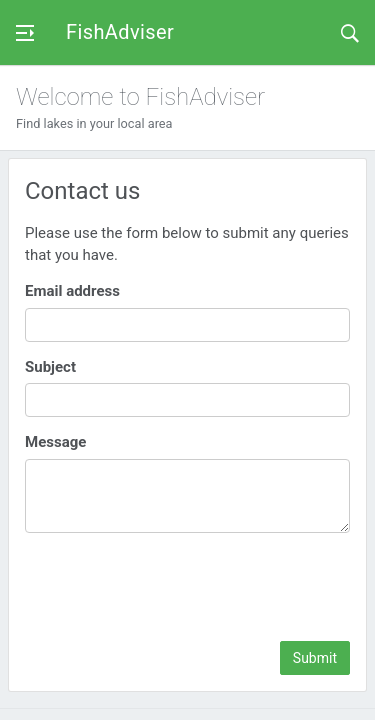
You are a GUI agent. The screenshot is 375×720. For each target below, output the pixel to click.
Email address (72, 291)
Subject (50, 367)
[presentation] (198, 587)
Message (55, 442)
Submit (315, 658)
